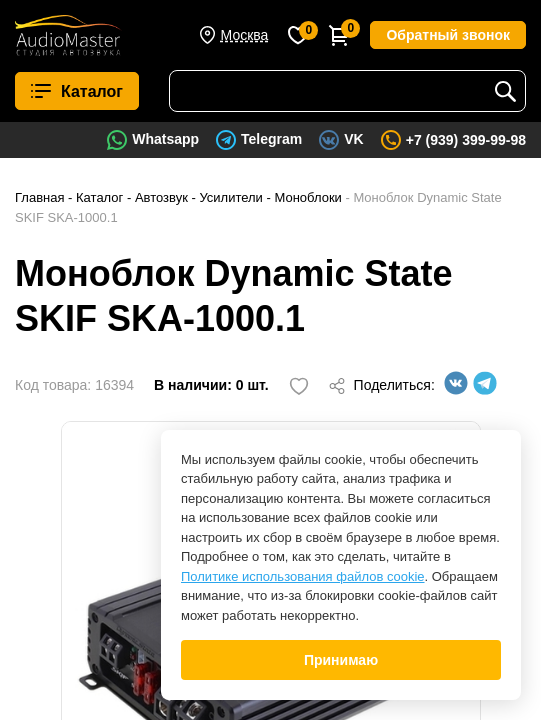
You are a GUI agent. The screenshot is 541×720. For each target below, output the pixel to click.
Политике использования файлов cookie (303, 576)
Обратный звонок (448, 35)
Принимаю (341, 660)
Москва (245, 35)
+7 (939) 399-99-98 (466, 140)
